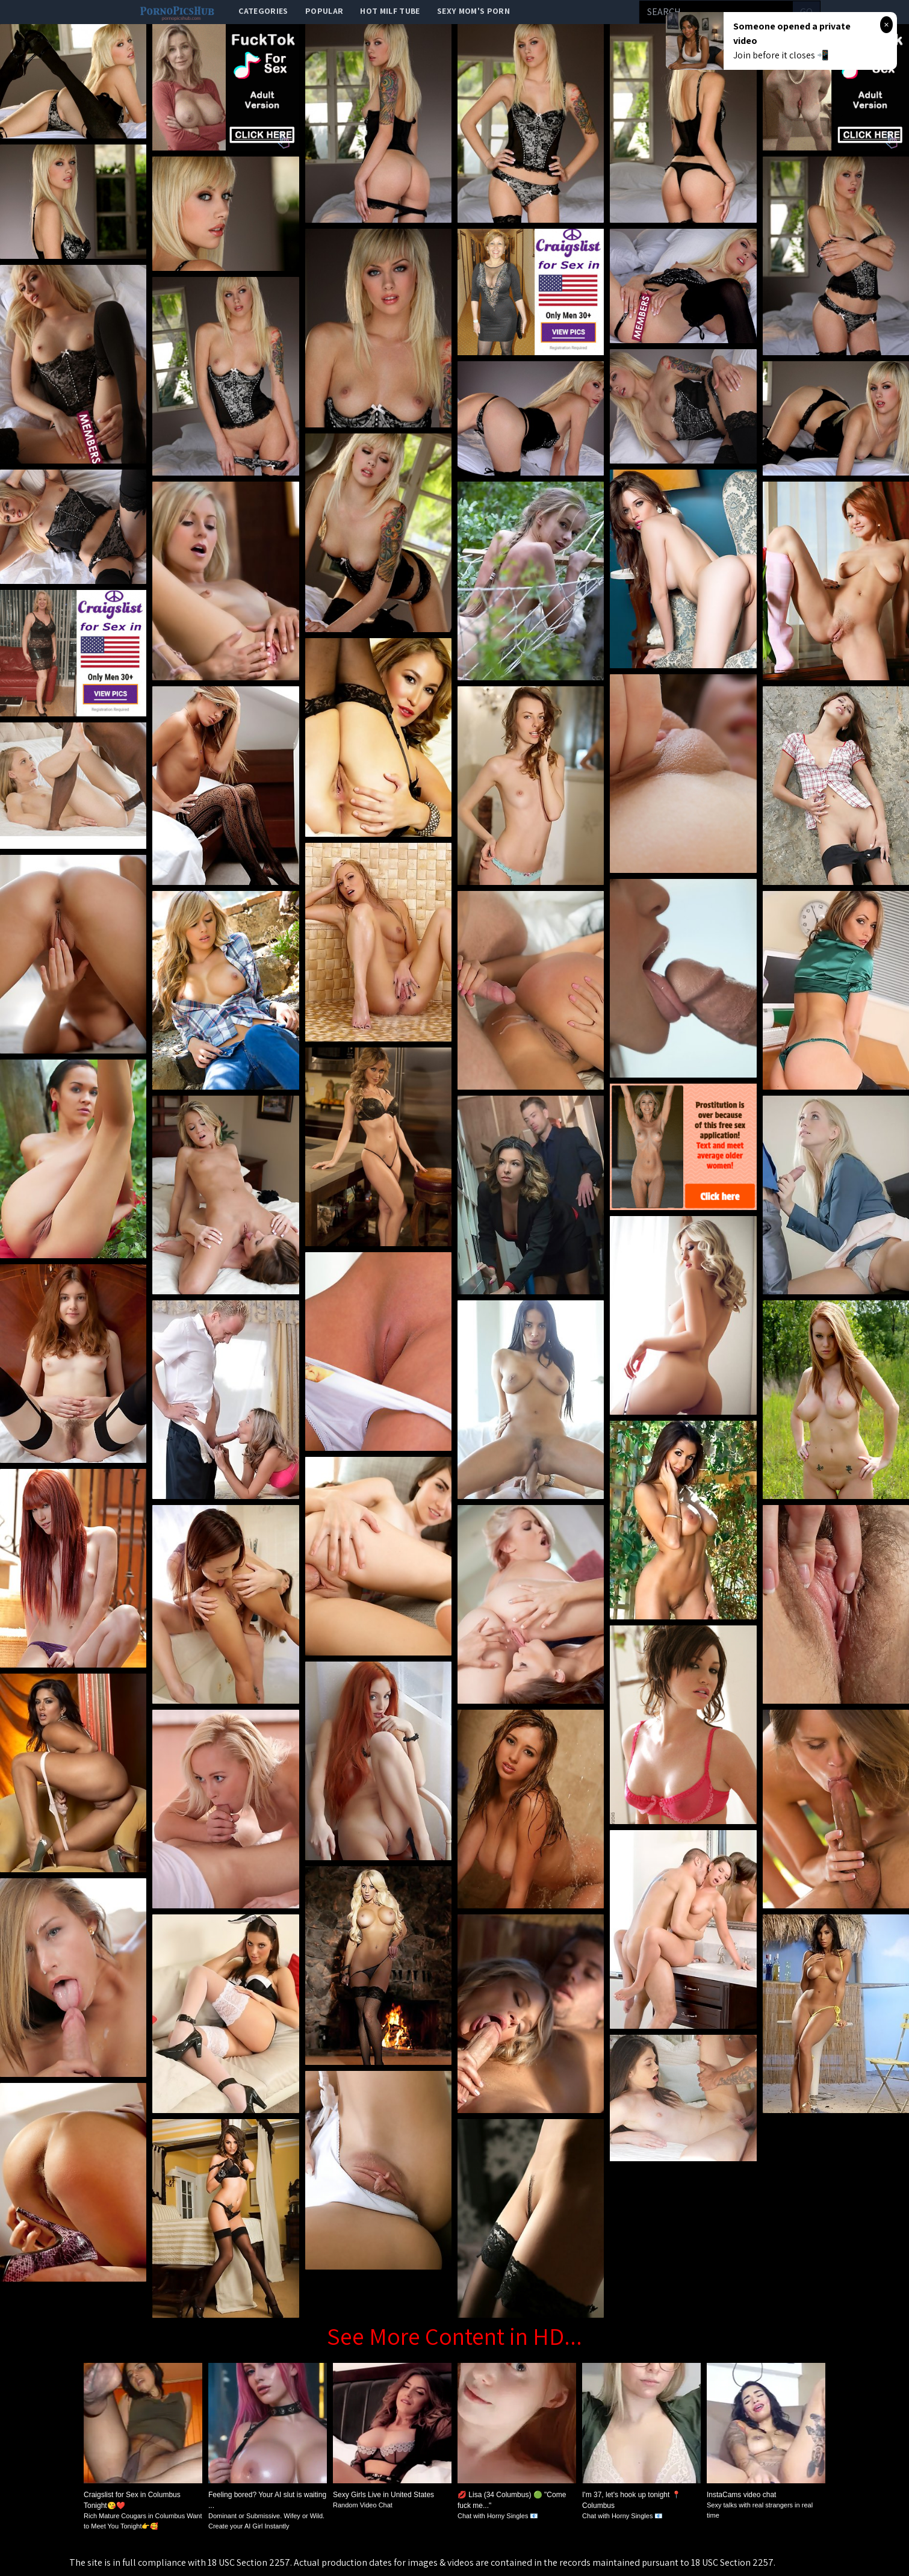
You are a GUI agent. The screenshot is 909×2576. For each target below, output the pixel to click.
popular (324, 10)
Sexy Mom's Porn (473, 10)
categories (263, 10)
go (806, 11)
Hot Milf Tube (390, 10)
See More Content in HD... (454, 2335)
